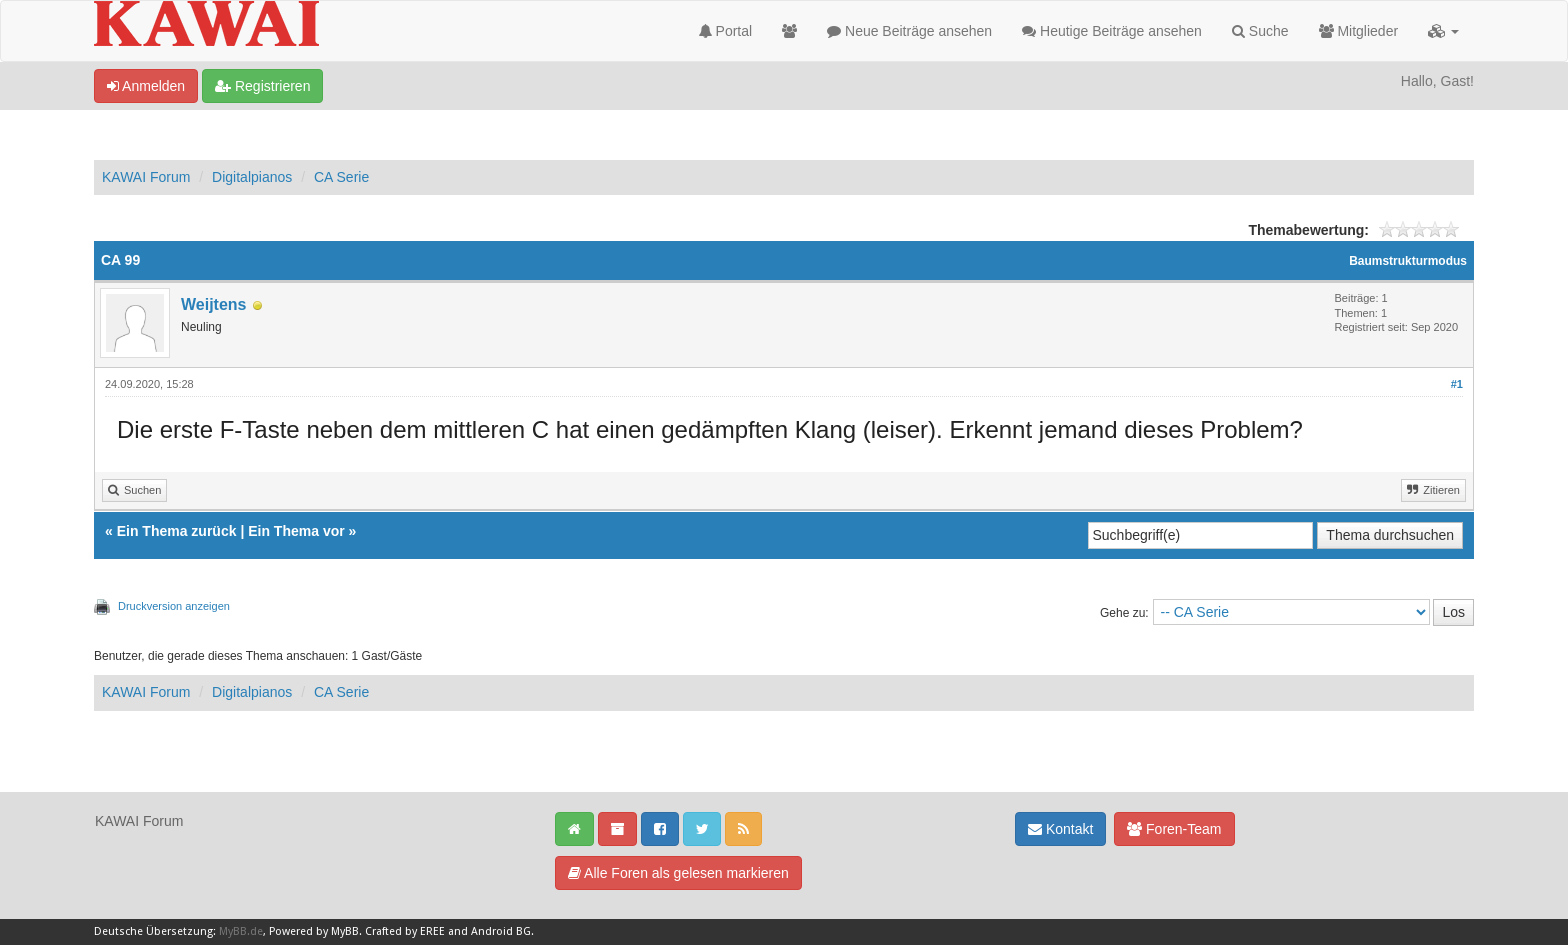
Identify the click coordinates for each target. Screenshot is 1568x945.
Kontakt (1060, 829)
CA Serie (341, 177)
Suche (1260, 31)
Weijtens (214, 304)
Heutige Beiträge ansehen (1112, 31)
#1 (1457, 384)
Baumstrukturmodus (1408, 261)
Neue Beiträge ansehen (909, 31)
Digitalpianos (252, 177)
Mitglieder (1359, 31)
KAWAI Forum (146, 177)
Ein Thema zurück (177, 531)
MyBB (345, 931)
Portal (725, 31)
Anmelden (146, 86)
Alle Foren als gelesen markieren (678, 873)
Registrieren (262, 86)
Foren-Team (1174, 829)
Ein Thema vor (296, 531)
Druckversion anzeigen (174, 606)
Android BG (501, 931)
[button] (1443, 31)
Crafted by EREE (405, 931)
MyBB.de (241, 931)
